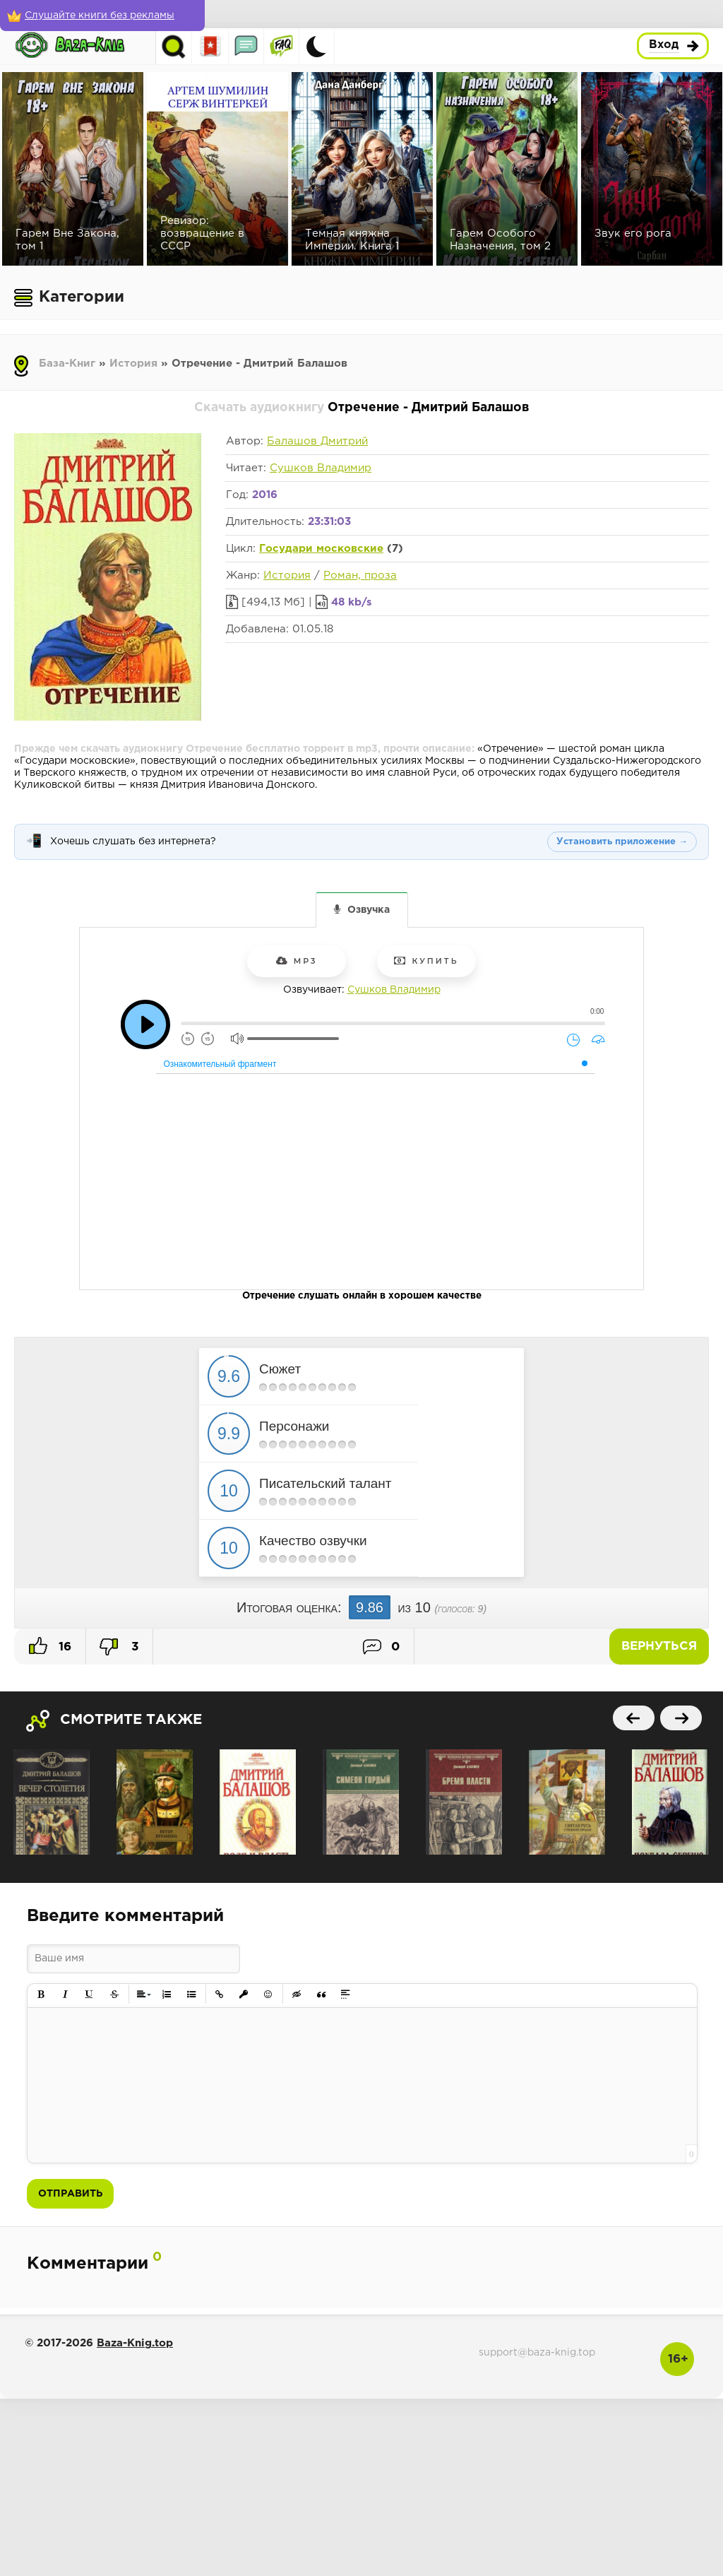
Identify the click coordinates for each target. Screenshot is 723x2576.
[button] (41, 1995)
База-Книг (67, 363)
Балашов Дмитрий (317, 441)
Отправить (70, 2194)
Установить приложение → (622, 842)
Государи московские (321, 548)
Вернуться (659, 1646)
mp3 (297, 961)
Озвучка (368, 910)
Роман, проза (360, 575)
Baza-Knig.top (135, 2343)
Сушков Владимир (320, 468)
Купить (426, 961)
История (133, 363)
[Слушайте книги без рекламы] (102, 15)
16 (50, 1645)
